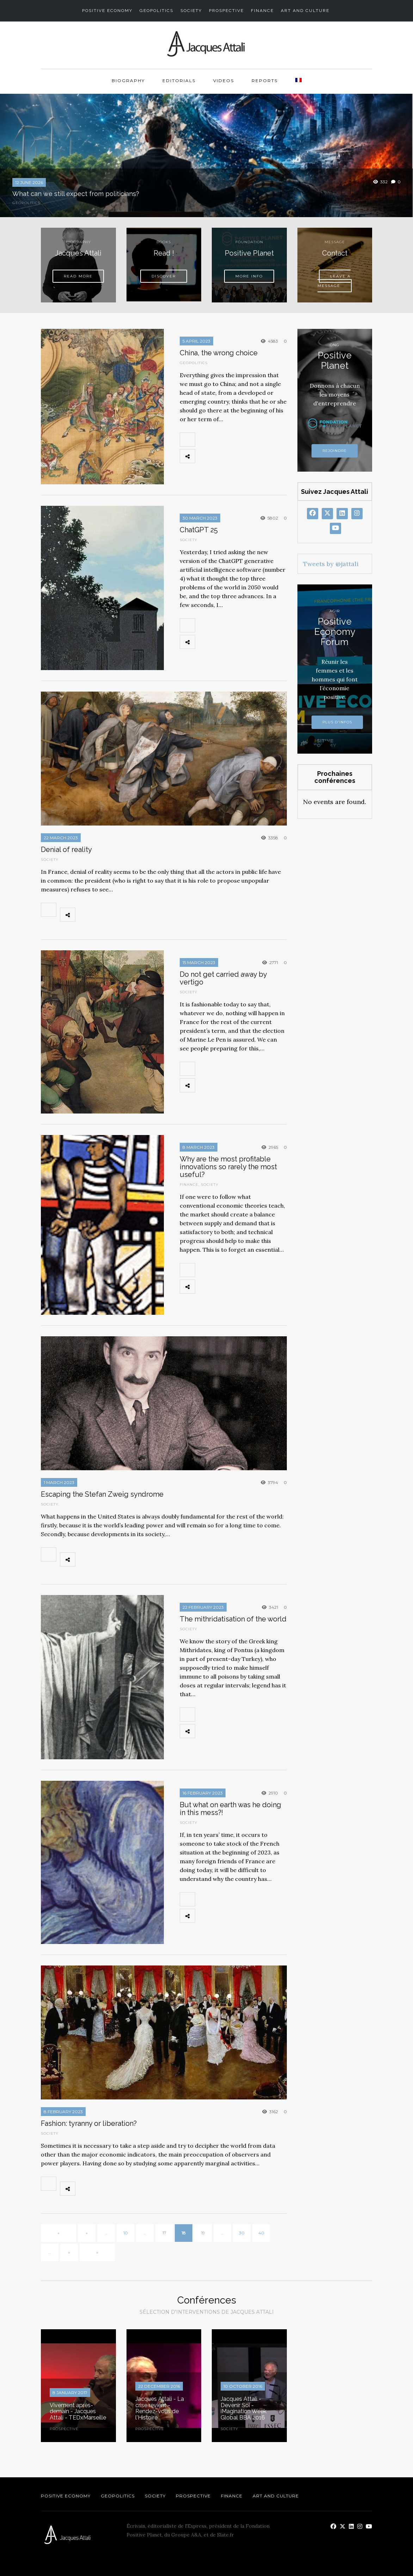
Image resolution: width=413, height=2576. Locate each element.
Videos (223, 80)
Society (191, 10)
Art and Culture (305, 10)
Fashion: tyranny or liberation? (89, 2123)
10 (125, 2232)
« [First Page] (58, 2232)
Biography (128, 80)
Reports (265, 80)
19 (203, 2232)
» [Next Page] (69, 2252)
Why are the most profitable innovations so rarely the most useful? (228, 1167)
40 (261, 2232)
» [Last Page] (97, 2252)
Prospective (226, 10)
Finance (262, 10)
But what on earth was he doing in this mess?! (230, 1809)
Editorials (179, 80)
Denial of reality (66, 849)
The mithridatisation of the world (233, 1619)
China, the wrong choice (219, 353)
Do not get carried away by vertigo (223, 978)
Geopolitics (156, 10)
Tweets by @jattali (331, 564)
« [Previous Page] (87, 2232)
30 (242, 2232)
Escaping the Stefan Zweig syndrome (102, 1494)
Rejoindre (334, 450)
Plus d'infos (337, 722)
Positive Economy (107, 10)
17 (164, 2232)
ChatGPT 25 (199, 530)
